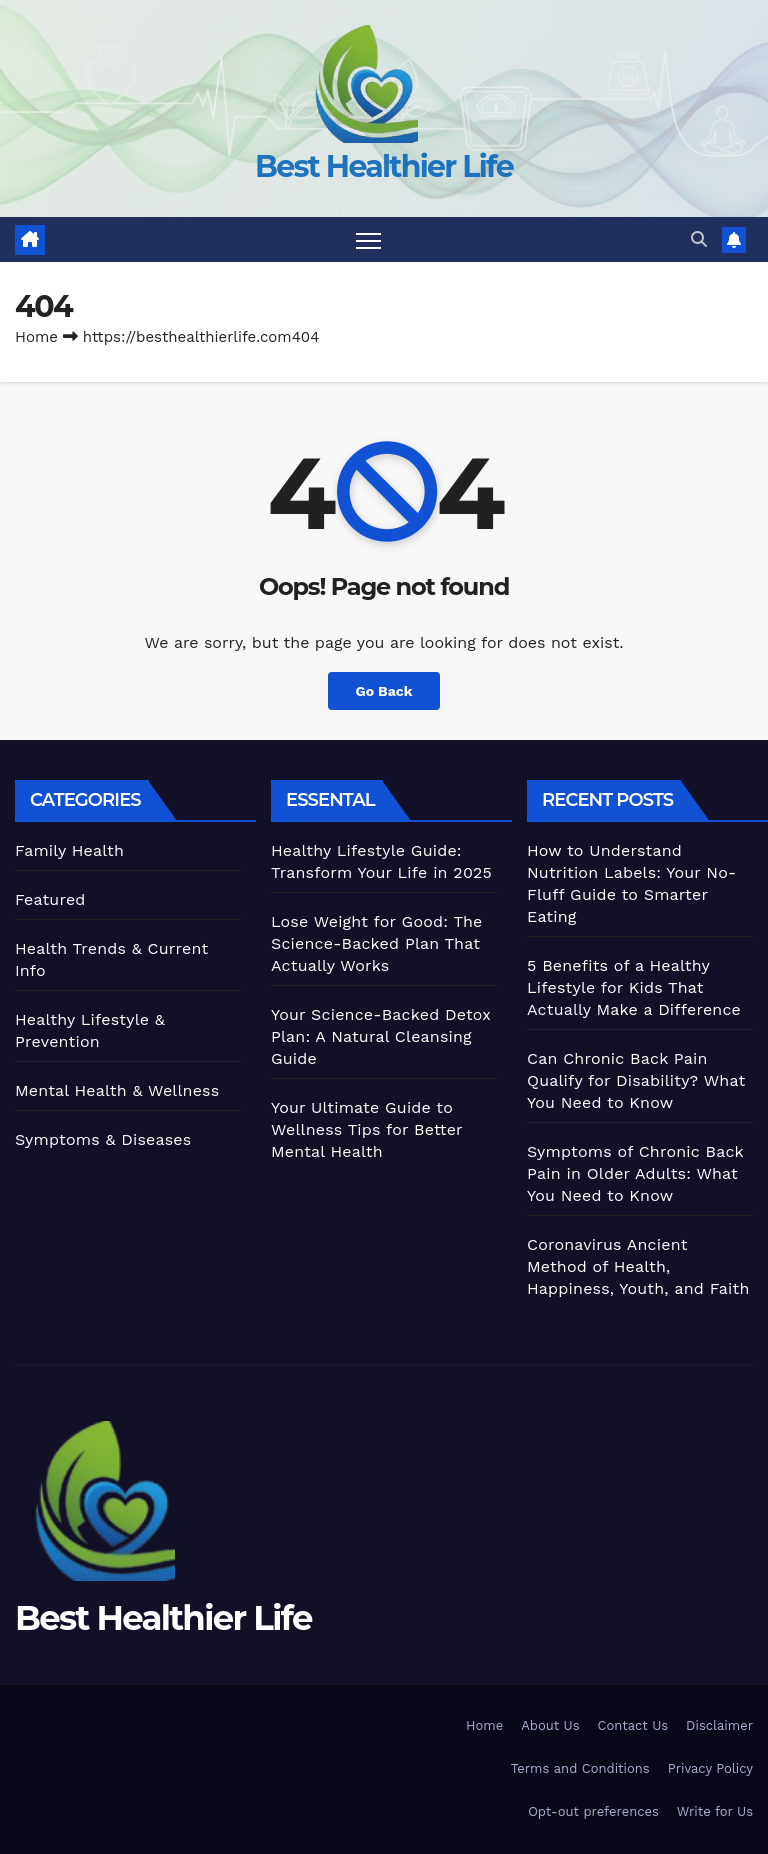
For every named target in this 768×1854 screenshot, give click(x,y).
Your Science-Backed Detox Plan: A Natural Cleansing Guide (381, 1036)
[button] (699, 239)
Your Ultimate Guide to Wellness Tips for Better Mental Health (366, 1129)
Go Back (384, 691)
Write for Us (715, 1812)
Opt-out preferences (593, 1812)
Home (36, 337)
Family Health (69, 850)
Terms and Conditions (580, 1768)
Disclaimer (719, 1725)
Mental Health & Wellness (117, 1090)
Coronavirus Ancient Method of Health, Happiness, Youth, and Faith (638, 1266)
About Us (550, 1725)
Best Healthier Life (384, 166)
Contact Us (633, 1725)
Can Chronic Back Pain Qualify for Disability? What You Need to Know (636, 1080)
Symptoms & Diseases (103, 1139)
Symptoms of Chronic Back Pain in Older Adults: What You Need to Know (635, 1173)
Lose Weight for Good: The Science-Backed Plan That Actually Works (376, 943)
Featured (50, 899)
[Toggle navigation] (368, 239)
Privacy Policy (710, 1768)
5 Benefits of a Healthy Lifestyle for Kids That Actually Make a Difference (634, 987)
